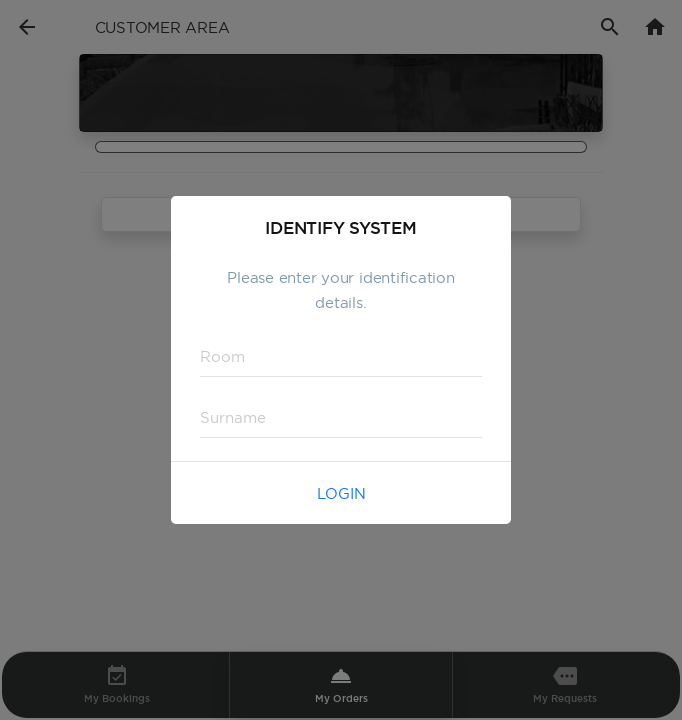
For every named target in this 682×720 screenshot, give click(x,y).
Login (341, 493)
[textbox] (341, 357)
